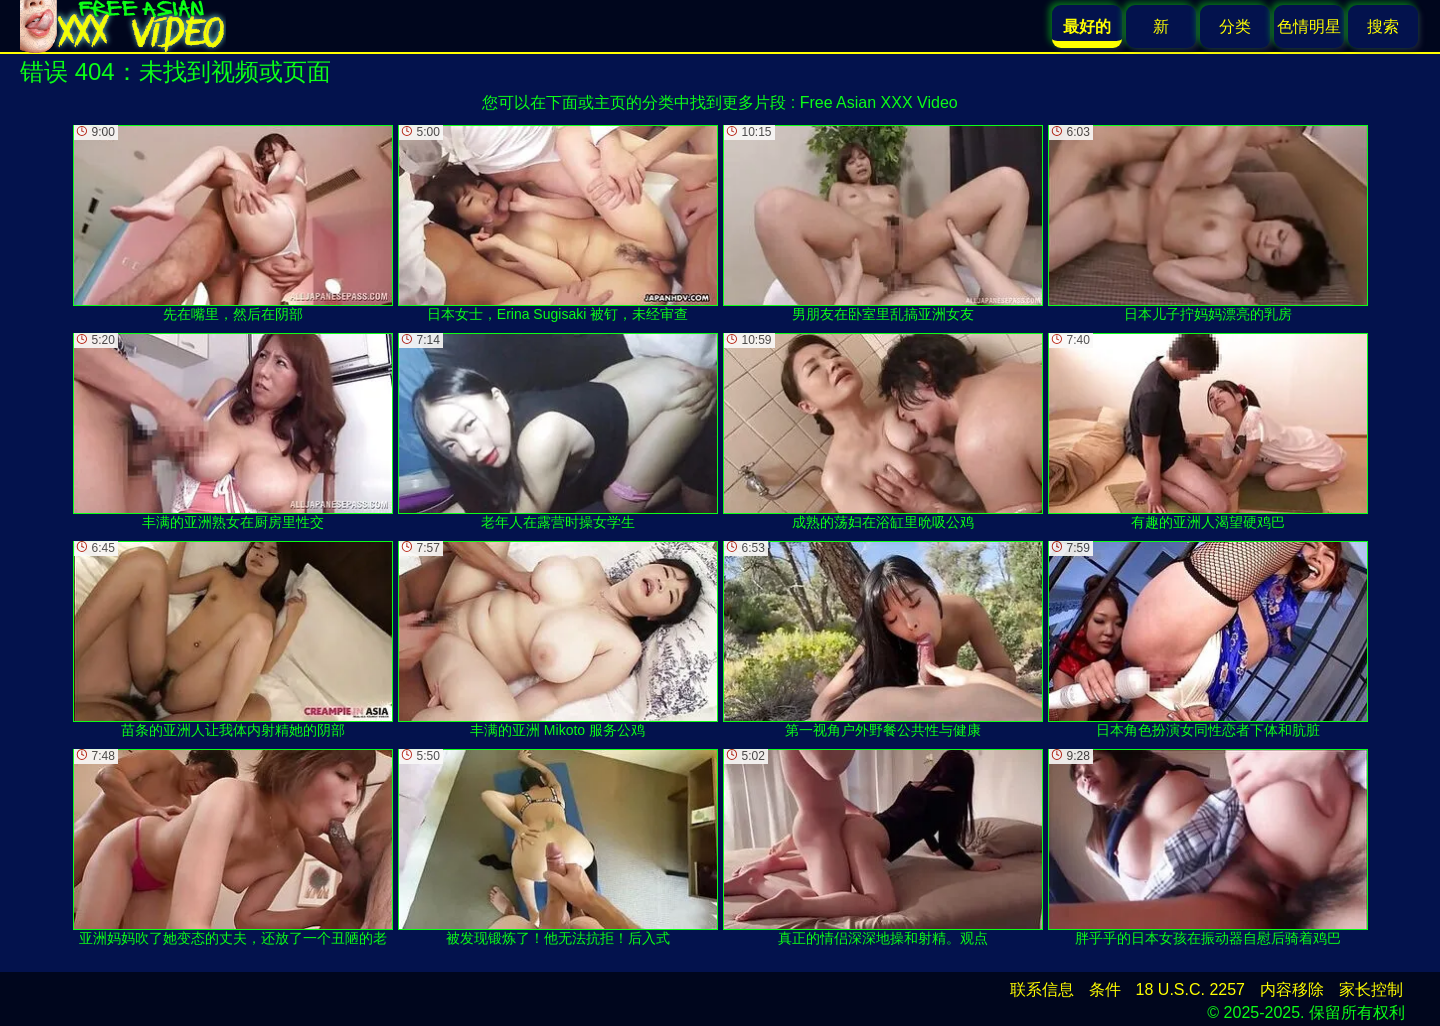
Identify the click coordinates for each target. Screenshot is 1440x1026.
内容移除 (1292, 989)
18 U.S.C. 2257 (1190, 989)
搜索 (1383, 26)
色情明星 (1309, 26)
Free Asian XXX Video (879, 102)
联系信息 (1042, 989)
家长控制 (1371, 989)
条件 (1105, 989)
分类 (1235, 26)
